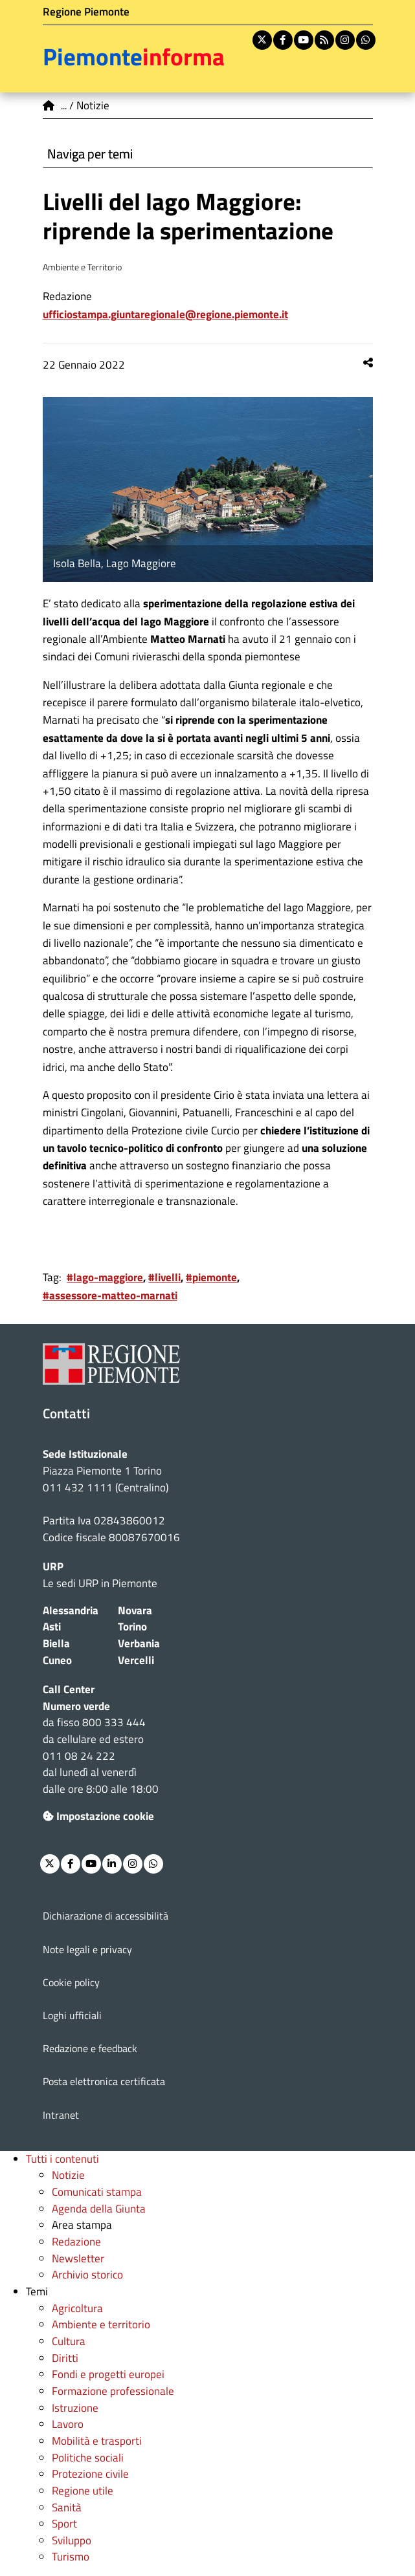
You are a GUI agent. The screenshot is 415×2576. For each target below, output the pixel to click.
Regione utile (82, 2490)
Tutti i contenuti (62, 2158)
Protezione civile (90, 2473)
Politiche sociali (88, 2457)
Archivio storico (87, 2274)
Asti (52, 1626)
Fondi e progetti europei (108, 2374)
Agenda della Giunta (99, 2208)
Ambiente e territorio (101, 2324)
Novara (135, 1610)
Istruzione (75, 2407)
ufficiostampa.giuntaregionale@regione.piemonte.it (165, 314)
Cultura (68, 2341)
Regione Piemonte (86, 11)
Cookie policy (71, 1982)
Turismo (70, 2556)
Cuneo (57, 1660)
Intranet (61, 2115)
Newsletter (78, 2258)
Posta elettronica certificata (104, 2081)
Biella (56, 1643)
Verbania (139, 1643)
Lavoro (68, 2424)
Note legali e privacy (87, 1949)
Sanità (67, 2507)
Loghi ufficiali (72, 2015)
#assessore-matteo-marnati (110, 1295)
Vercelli (136, 1660)
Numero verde (76, 1706)
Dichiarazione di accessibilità (105, 1915)
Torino (132, 1626)
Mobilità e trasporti (97, 2440)
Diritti (65, 2358)
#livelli (164, 1277)
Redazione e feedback (90, 2048)
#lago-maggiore (105, 1277)
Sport (64, 2523)
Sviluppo (71, 2540)
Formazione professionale (113, 2391)
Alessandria (70, 1610)
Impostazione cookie (98, 1816)
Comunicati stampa (97, 2191)
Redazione (76, 2241)
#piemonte (211, 1277)
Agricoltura (77, 2308)
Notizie (68, 2175)
